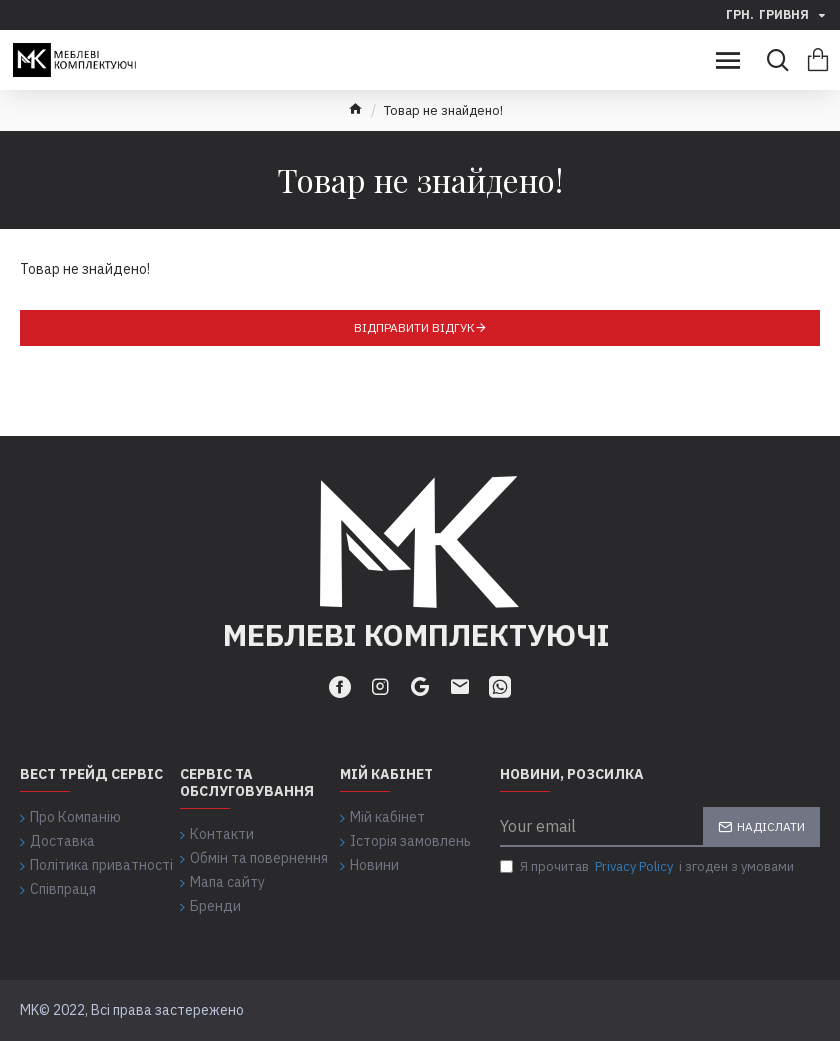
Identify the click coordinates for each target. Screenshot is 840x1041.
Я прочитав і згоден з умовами (647, 867)
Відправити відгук (414, 327)
